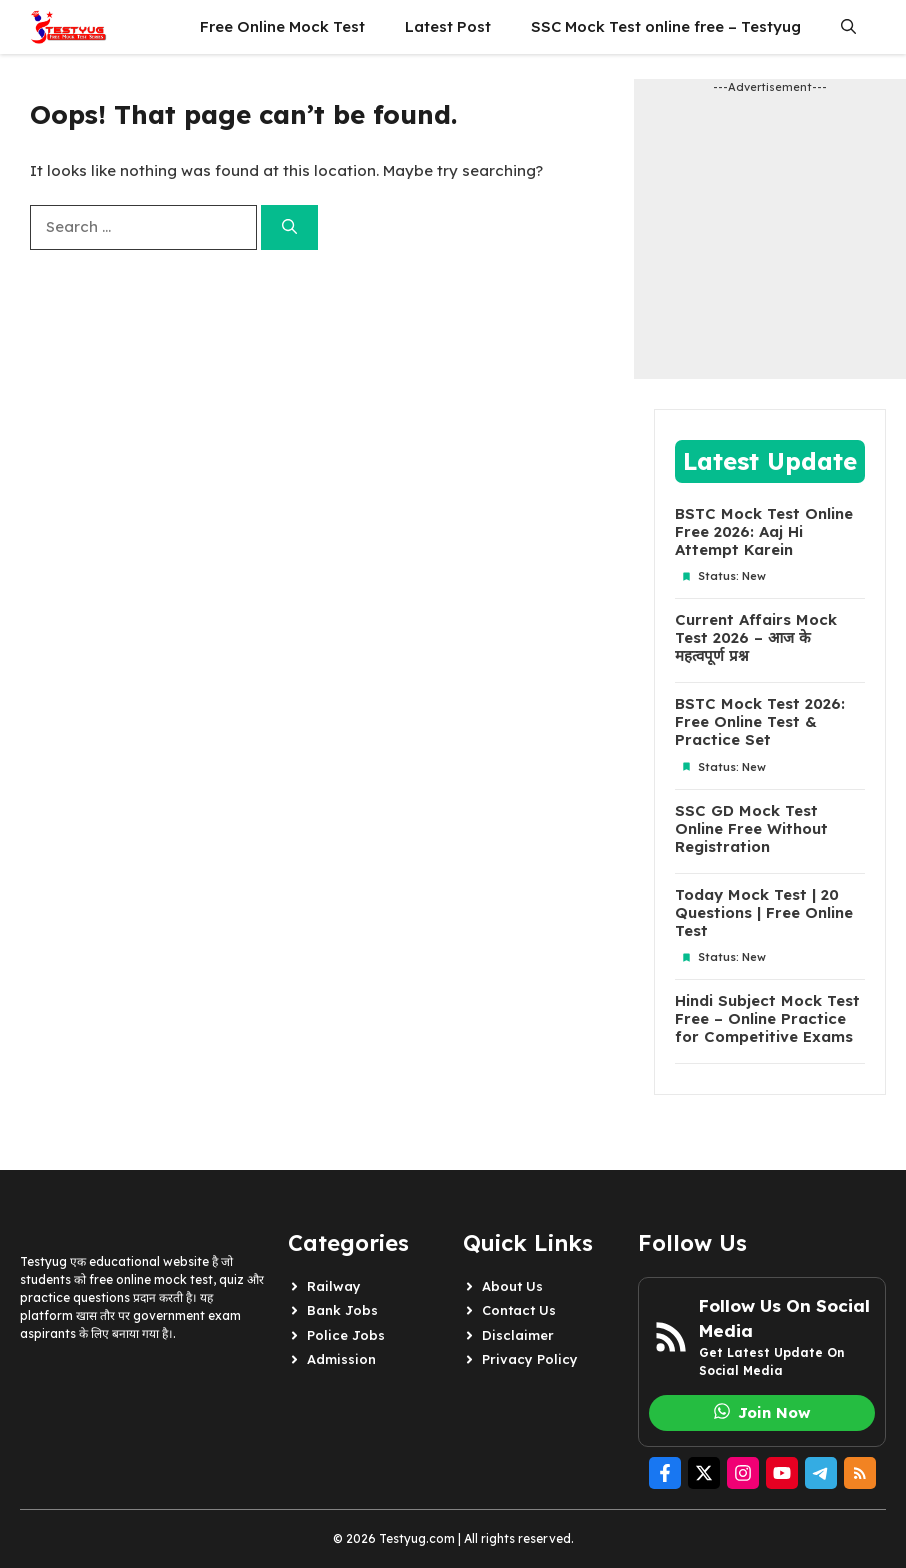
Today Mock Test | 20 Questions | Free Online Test (764, 913)
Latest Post (448, 26)
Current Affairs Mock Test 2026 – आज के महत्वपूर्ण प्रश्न (756, 638)
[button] (848, 27)
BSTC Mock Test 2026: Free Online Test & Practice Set (760, 722)
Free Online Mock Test (282, 26)
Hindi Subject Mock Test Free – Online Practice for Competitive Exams (767, 1019)
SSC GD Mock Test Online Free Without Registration (751, 829)
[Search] (289, 227)
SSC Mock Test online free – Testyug (666, 26)
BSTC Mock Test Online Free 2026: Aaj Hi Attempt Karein (764, 532)
